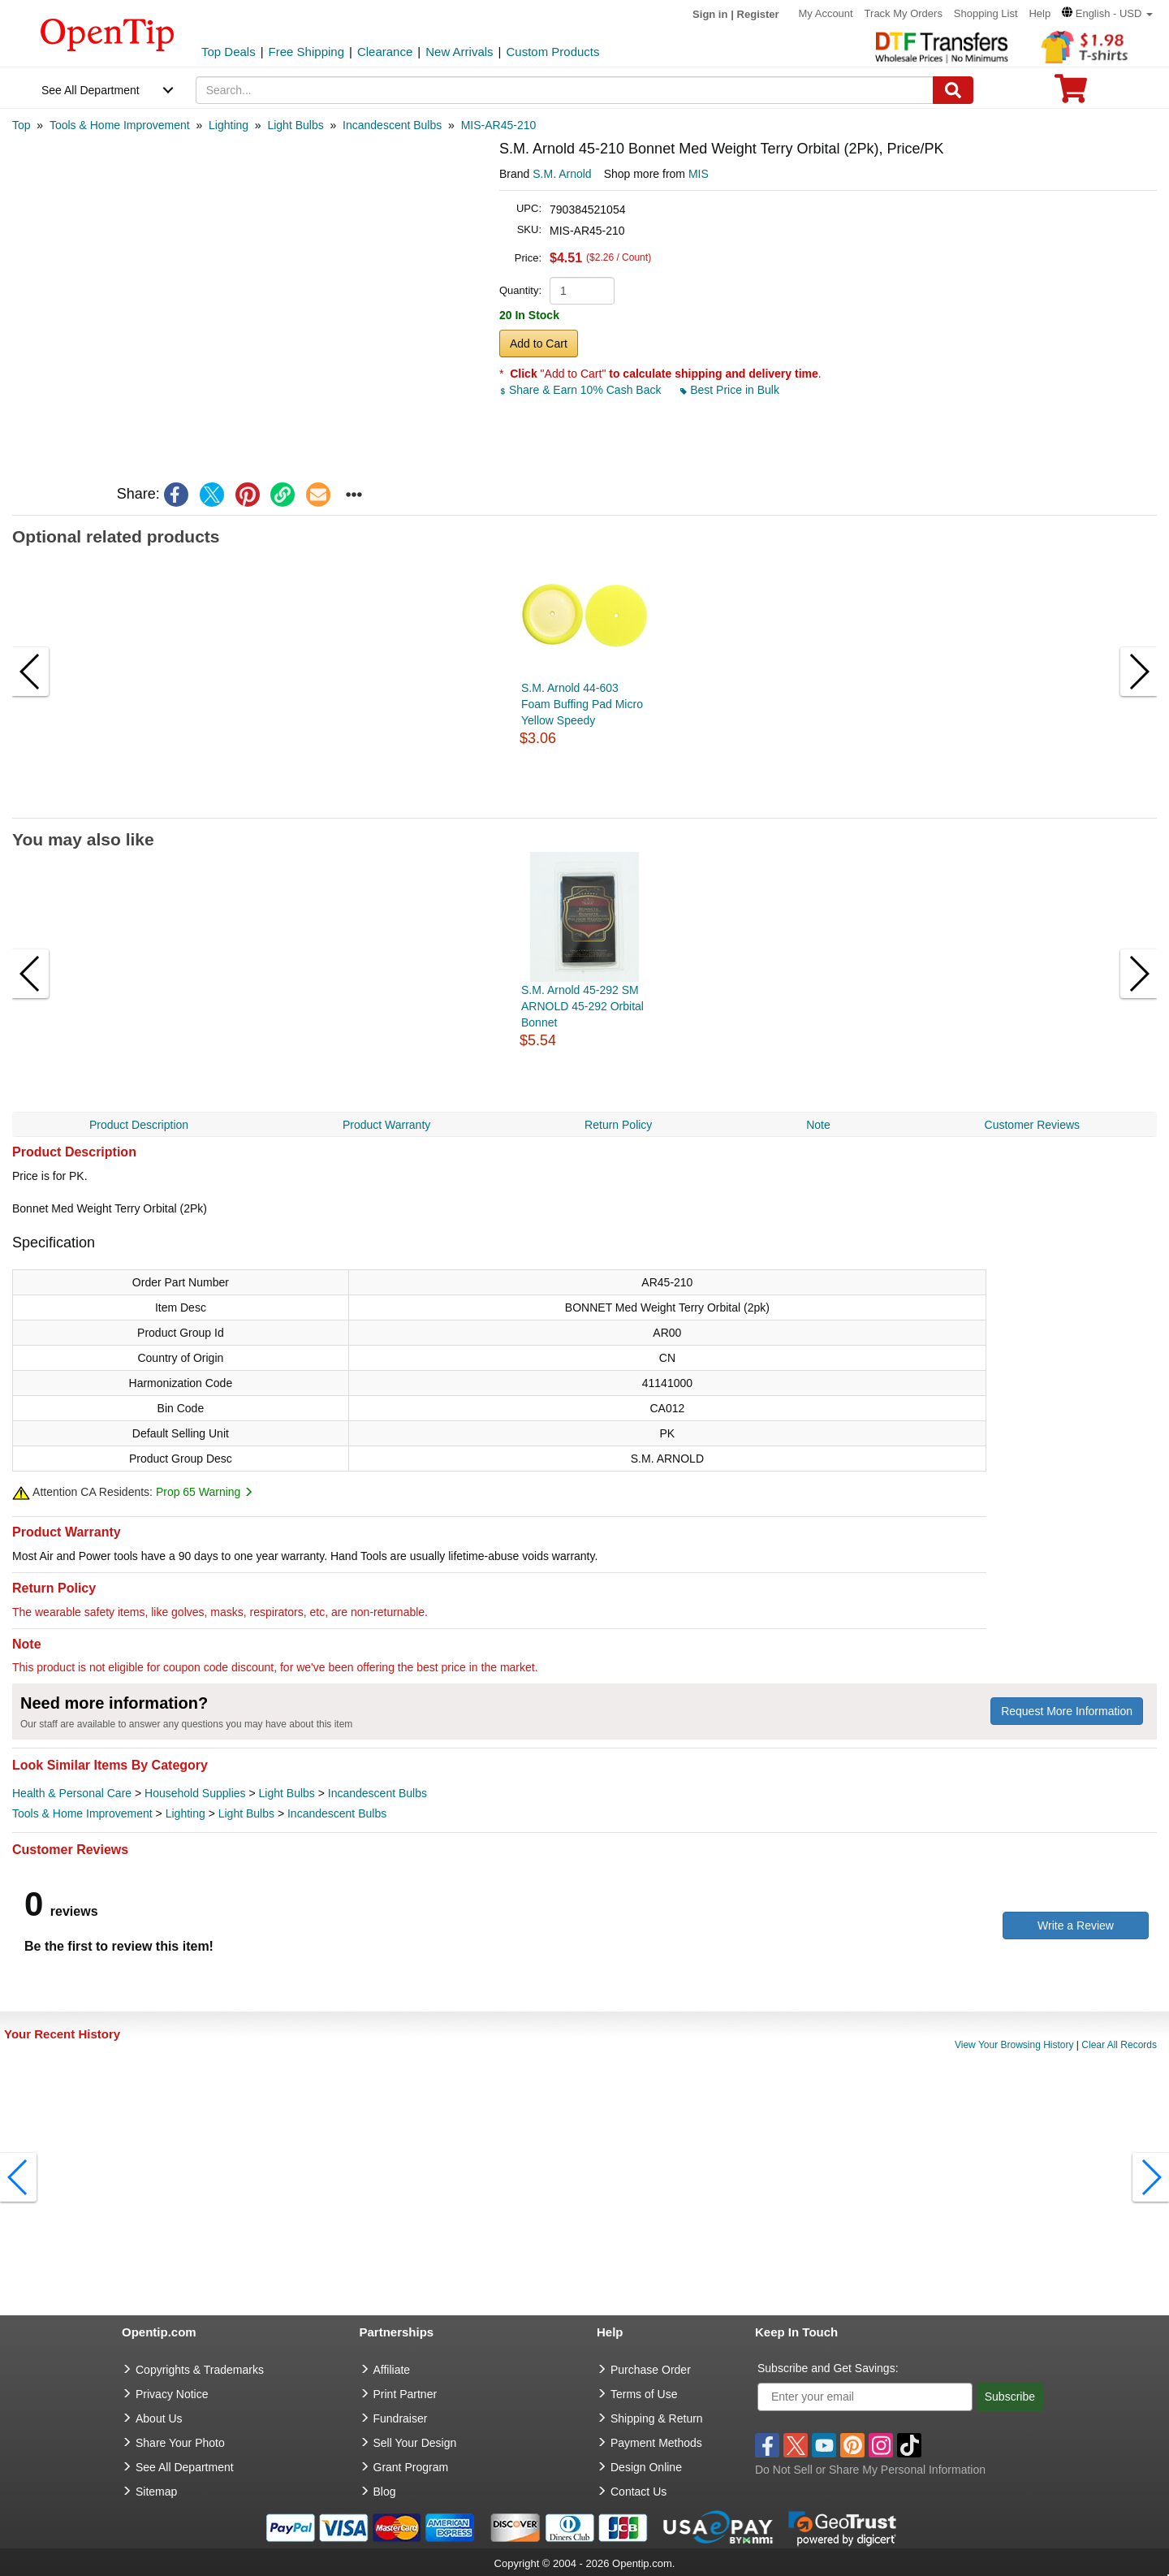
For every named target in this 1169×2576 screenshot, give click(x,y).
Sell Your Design (415, 2442)
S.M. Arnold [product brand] (562, 173)
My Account (826, 13)
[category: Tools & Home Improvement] (120, 125)
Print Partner (405, 2394)
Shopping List (986, 13)
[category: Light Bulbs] (295, 125)
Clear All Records (1119, 2045)
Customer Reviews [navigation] (1032, 1124)
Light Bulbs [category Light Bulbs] (287, 1793)
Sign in (709, 14)
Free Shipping (306, 51)
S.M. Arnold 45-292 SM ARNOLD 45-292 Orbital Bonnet (582, 1006)
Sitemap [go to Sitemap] (156, 2491)
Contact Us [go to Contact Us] (638, 2491)
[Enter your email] (865, 2397)
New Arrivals (459, 51)
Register (758, 14)
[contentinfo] (107, 33)
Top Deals (228, 51)
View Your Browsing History (1014, 2045)
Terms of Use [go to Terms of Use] (643, 2394)
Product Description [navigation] (138, 1124)
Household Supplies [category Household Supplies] (195, 1793)
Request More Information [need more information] (1066, 1711)
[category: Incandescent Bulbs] (392, 125)
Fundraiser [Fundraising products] (400, 2418)
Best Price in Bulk (729, 389)
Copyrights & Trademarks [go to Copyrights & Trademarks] (200, 2369)
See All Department (90, 90)
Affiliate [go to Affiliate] (392, 2369)
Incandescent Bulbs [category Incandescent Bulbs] (377, 1793)
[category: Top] (21, 125)
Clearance (384, 51)
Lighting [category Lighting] (185, 1813)
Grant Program (411, 2467)
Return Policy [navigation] (618, 1124)
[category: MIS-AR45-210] (499, 125)
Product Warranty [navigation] (386, 1124)
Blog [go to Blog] (384, 2491)
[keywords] (565, 90)
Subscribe (1010, 2396)
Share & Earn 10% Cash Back (581, 389)
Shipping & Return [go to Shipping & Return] (656, 2418)
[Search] (953, 90)
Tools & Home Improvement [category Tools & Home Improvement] (82, 1813)
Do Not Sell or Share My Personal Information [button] (870, 2469)
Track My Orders (904, 13)
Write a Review (1075, 1925)
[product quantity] (582, 291)
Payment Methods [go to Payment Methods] (656, 2442)
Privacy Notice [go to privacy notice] (172, 2394)
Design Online (646, 2467)
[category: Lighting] (228, 125)
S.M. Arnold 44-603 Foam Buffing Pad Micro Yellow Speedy (582, 704)
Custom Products (552, 51)
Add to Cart (538, 343)
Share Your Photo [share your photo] (180, 2442)
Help (1039, 13)
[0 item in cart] (1071, 93)
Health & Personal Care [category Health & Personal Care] (72, 1793)
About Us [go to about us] (159, 2418)
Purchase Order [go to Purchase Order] (650, 2369)
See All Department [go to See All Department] (185, 2467)
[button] (1107, 13)
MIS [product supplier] (698, 173)
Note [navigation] (818, 1124)
